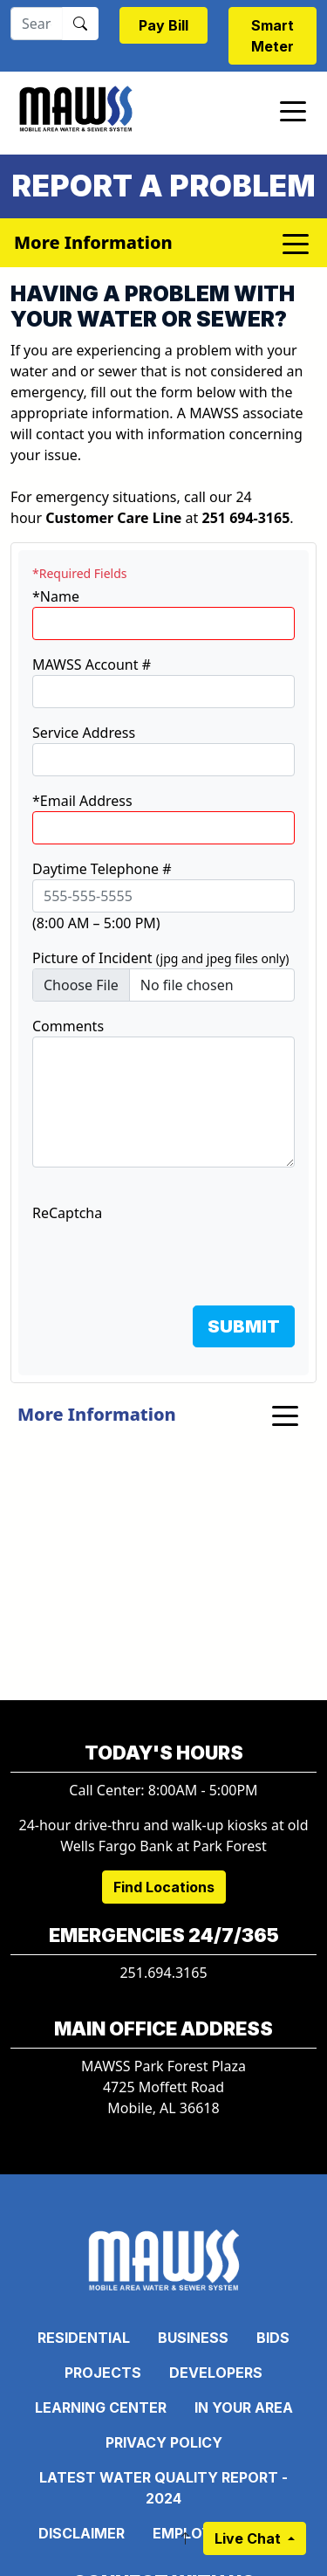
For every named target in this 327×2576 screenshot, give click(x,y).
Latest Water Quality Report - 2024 (163, 2488)
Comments (68, 1026)
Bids (273, 2337)
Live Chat (249, 2538)
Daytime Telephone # (102, 868)
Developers (215, 2372)
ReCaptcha (67, 1213)
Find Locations (164, 1887)
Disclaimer (81, 2533)
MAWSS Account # (91, 664)
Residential (83, 2337)
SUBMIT (244, 1326)
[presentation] (164, 1257)
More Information (96, 1414)
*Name (55, 596)
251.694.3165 (163, 1972)
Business (193, 2337)
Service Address (83, 732)
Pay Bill (163, 25)
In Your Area (243, 2407)
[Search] (36, 23)
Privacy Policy (164, 2442)
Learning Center (101, 2407)
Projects (103, 2372)
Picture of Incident (161, 958)
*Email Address (82, 800)
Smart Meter (272, 36)
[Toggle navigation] (293, 110)
